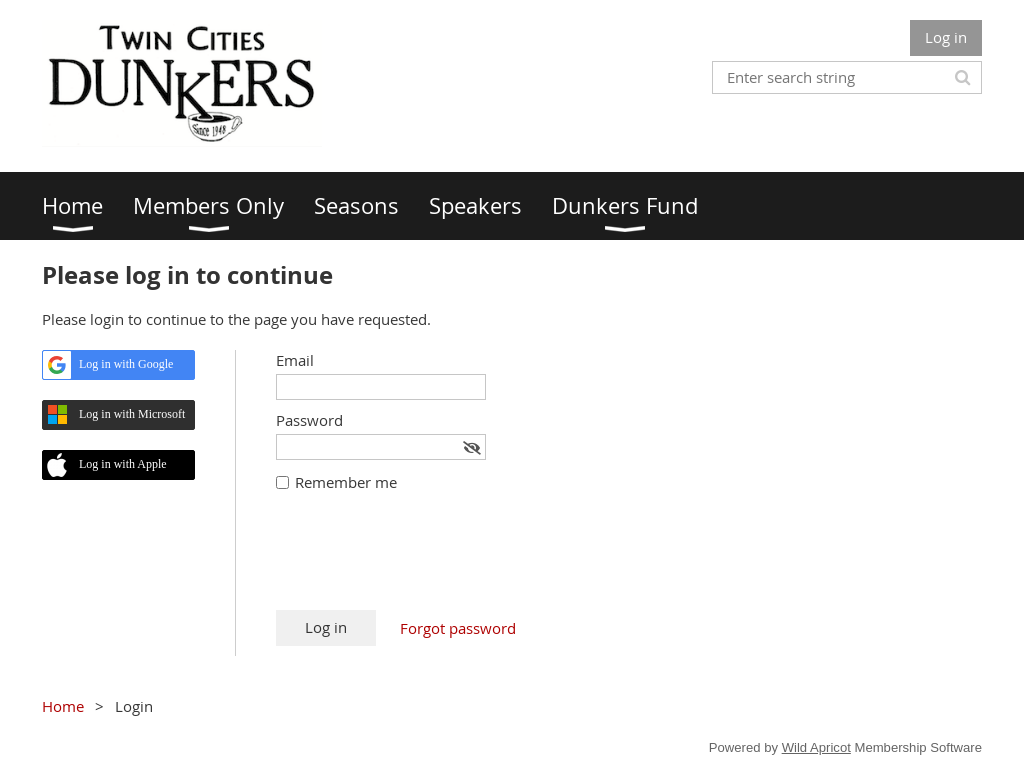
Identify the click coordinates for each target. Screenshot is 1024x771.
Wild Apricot (816, 747)
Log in (946, 37)
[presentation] (428, 561)
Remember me (346, 482)
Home (63, 706)
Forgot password (458, 628)
